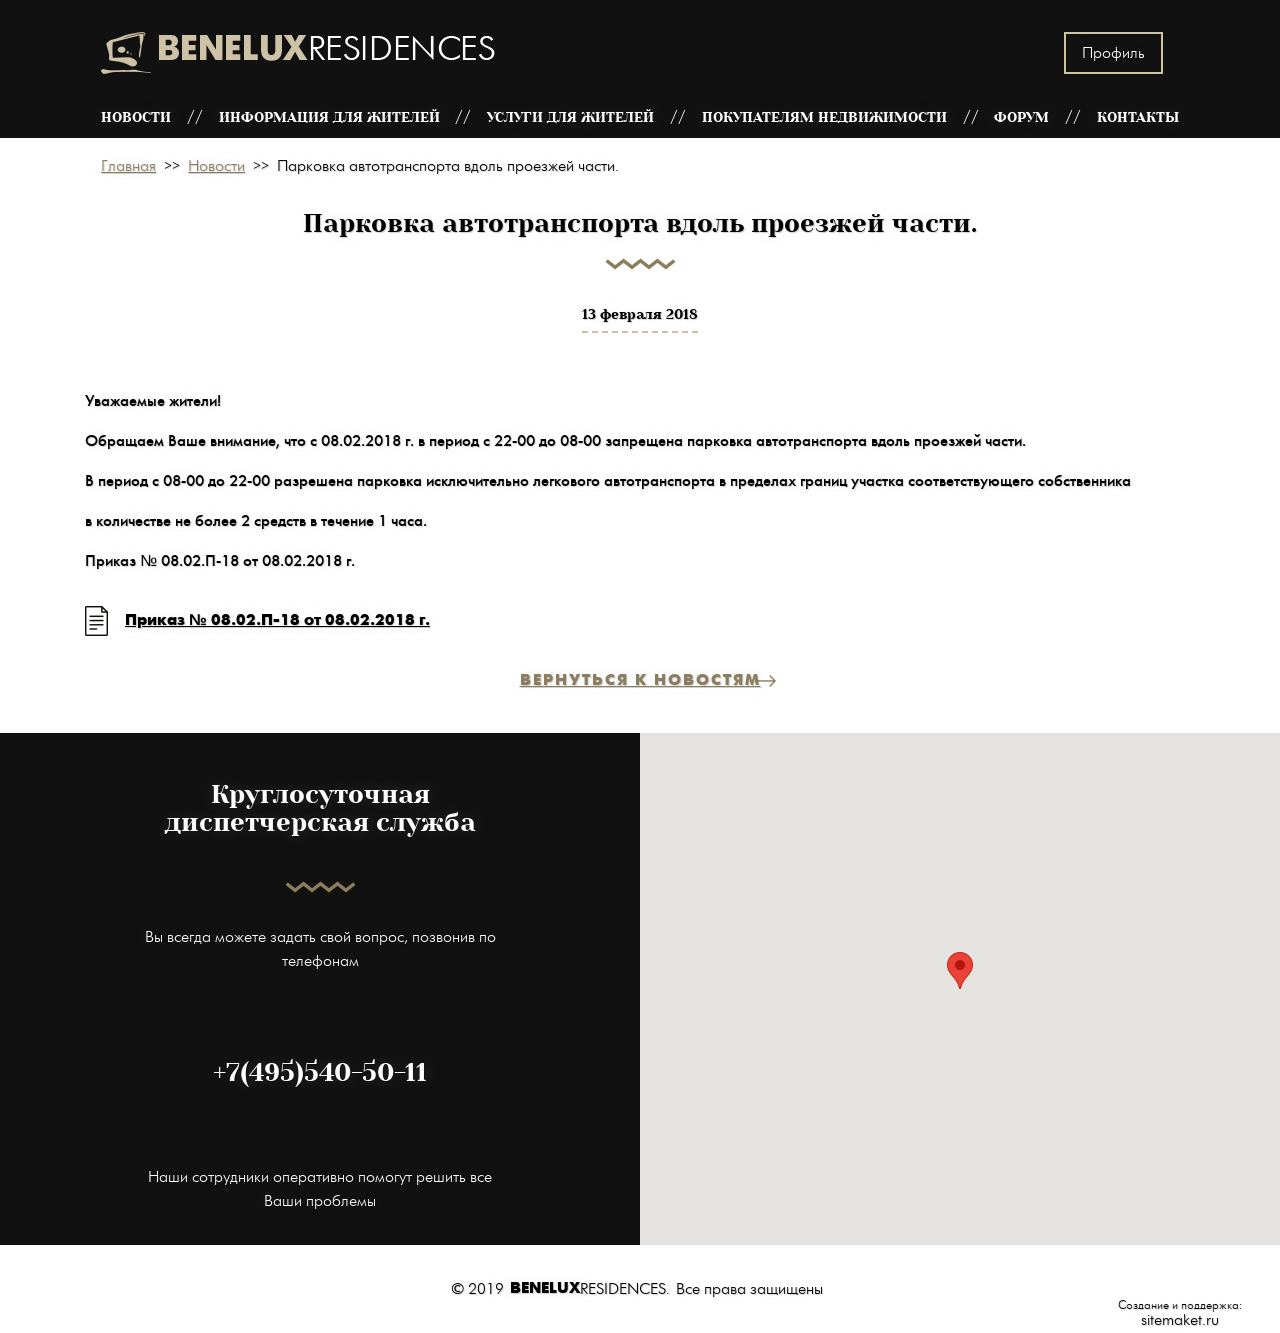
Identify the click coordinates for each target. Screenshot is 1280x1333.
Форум (1021, 117)
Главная (128, 166)
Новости (136, 117)
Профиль (1113, 53)
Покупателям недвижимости (824, 117)
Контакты (1138, 117)
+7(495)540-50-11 (320, 1073)
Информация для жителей (329, 117)
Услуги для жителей (570, 117)
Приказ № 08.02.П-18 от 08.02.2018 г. (277, 620)
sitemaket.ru (1180, 1320)
